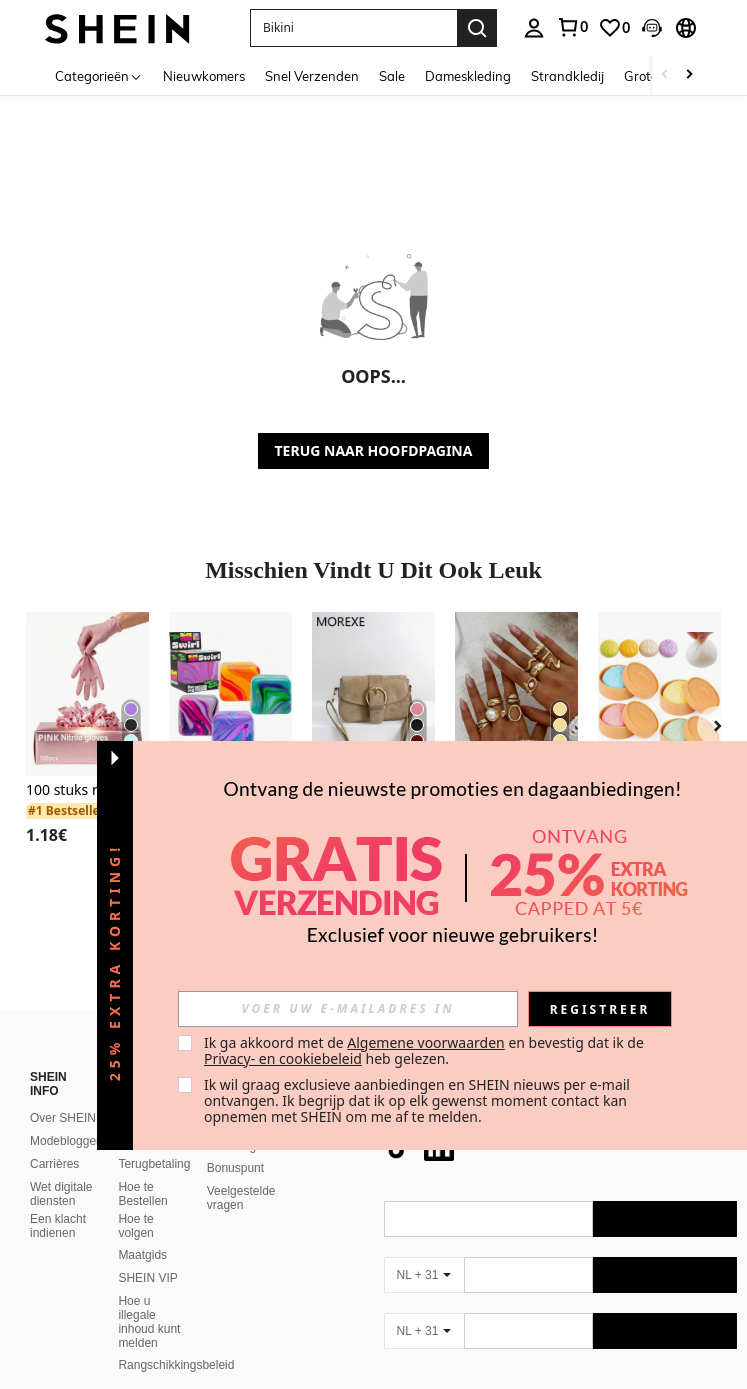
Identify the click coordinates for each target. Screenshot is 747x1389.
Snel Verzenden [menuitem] (312, 76)
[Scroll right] (689, 75)
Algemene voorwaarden (425, 1042)
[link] (572, 27)
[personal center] (534, 28)
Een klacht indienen (58, 1226)
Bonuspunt (235, 1168)
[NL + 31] (424, 1275)
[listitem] (87, 743)
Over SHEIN (63, 1118)
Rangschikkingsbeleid (176, 1365)
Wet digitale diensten (61, 1194)
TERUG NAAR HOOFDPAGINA (374, 450)
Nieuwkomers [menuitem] (204, 76)
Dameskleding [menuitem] (468, 76)
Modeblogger (65, 1141)
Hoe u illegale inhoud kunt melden (149, 1322)
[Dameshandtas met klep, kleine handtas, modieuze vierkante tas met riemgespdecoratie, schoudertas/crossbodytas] (373, 694)
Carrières (54, 1164)
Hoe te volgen (135, 1226)
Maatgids (142, 1255)
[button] (353, 28)
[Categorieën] (99, 75)
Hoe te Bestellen (142, 1194)
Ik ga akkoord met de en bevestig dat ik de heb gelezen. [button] (425, 1050)
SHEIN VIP (147, 1278)
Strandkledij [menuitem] (567, 76)
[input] (348, 1009)
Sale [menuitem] (392, 76)
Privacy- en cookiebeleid (283, 1058)
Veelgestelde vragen (241, 1198)
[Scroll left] (665, 75)
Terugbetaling (154, 1164)
